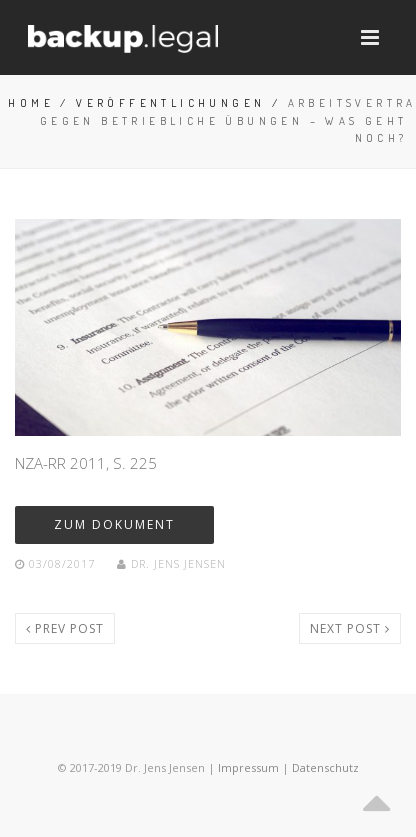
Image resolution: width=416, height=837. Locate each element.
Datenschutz (325, 767)
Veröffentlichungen (170, 103)
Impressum (248, 767)
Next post (350, 628)
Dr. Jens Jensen (171, 563)
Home (31, 103)
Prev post (65, 628)
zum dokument (114, 524)
